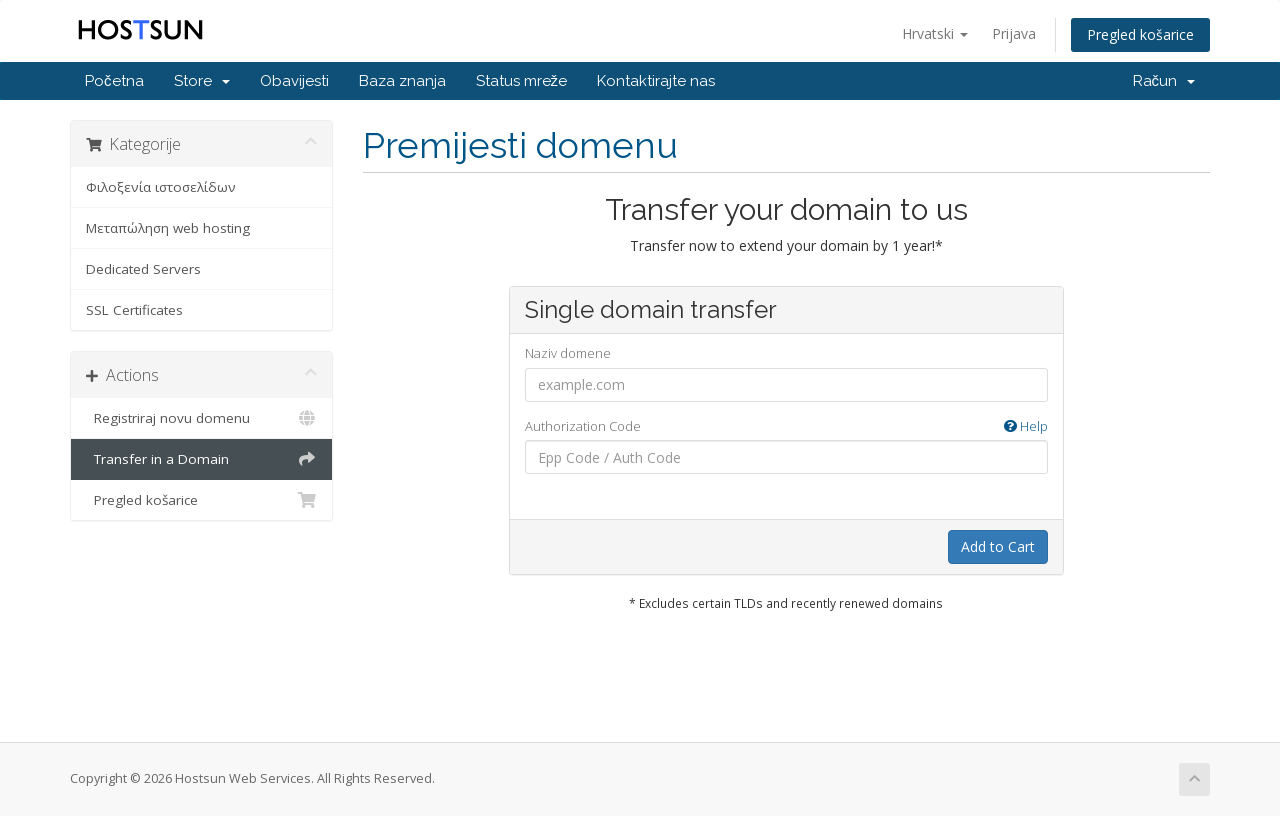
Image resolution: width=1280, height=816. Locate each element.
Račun (1164, 81)
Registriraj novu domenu (201, 418)
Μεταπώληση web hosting (168, 228)
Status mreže (522, 81)
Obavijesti (294, 81)
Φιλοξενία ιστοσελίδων (161, 187)
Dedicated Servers (143, 269)
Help (1026, 426)
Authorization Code (786, 426)
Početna (114, 81)
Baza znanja (402, 81)
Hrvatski (935, 33)
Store (202, 81)
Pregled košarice (1140, 34)
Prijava (1014, 33)
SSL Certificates (134, 310)
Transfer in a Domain (201, 459)
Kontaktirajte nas (656, 81)
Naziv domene (568, 353)
